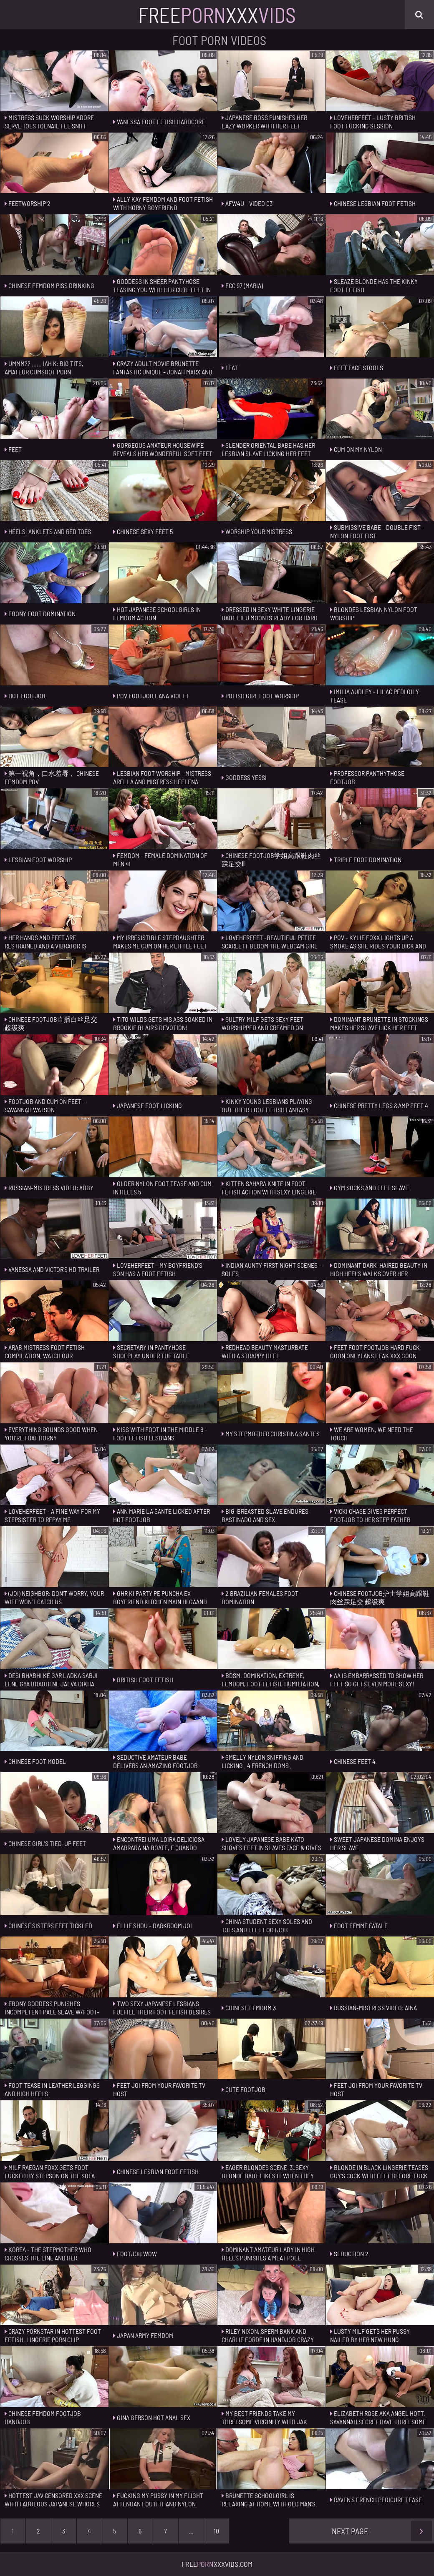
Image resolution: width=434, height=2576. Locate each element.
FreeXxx (217, 14)
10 (216, 2531)
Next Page (381, 2531)
